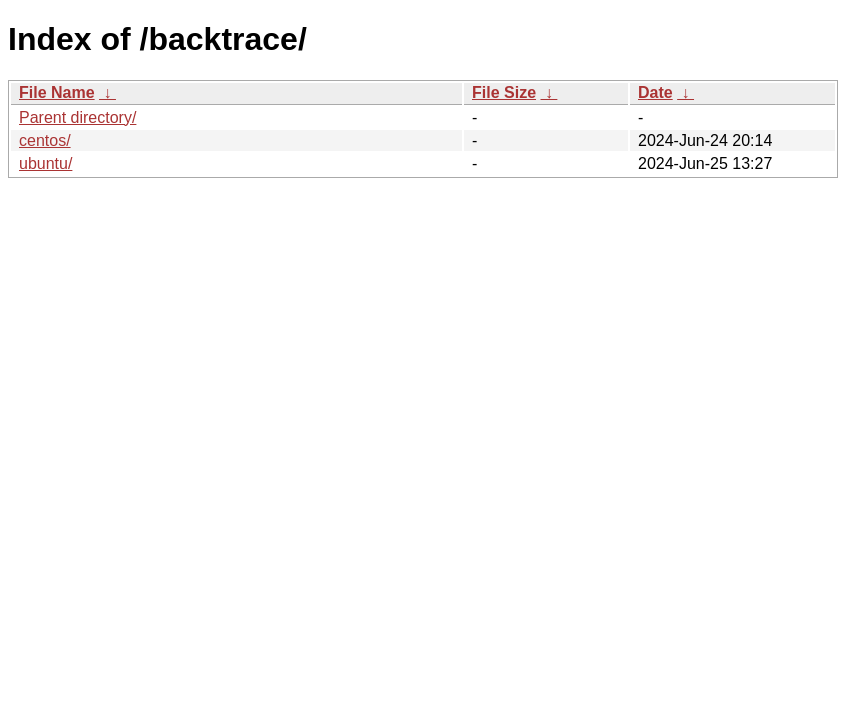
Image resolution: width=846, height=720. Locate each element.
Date (655, 92)
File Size (504, 92)
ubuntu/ (45, 163)
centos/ (45, 140)
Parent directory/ (77, 117)
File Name (57, 92)
